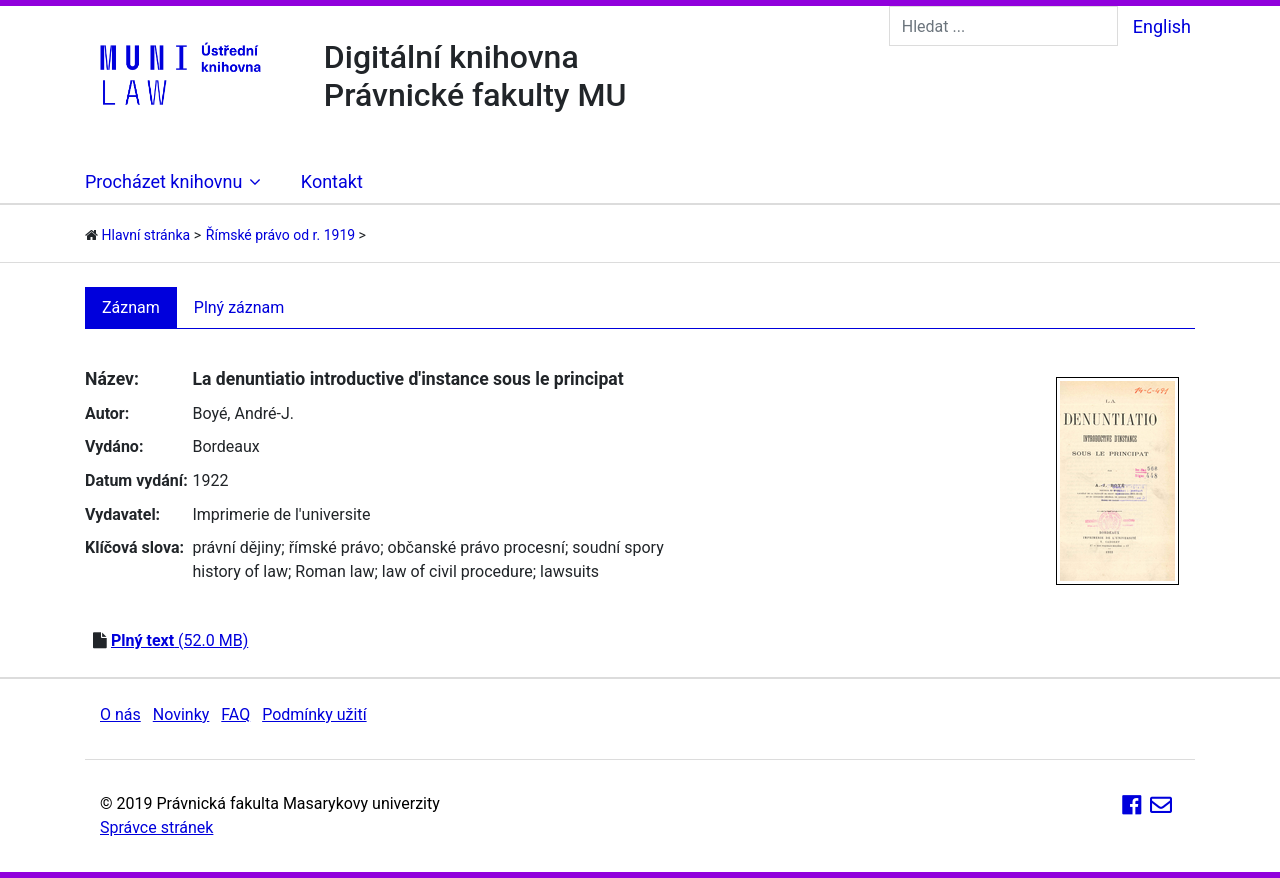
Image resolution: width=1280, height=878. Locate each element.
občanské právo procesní (476, 547)
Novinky (181, 714)
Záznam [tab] (131, 307)
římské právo (335, 547)
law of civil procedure (457, 571)
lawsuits (569, 571)
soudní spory (618, 547)
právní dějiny (236, 547)
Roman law (334, 571)
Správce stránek (156, 827)
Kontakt (332, 181)
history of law (240, 571)
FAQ (235, 714)
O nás (120, 714)
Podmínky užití (314, 714)
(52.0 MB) (179, 640)
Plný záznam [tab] (239, 307)
